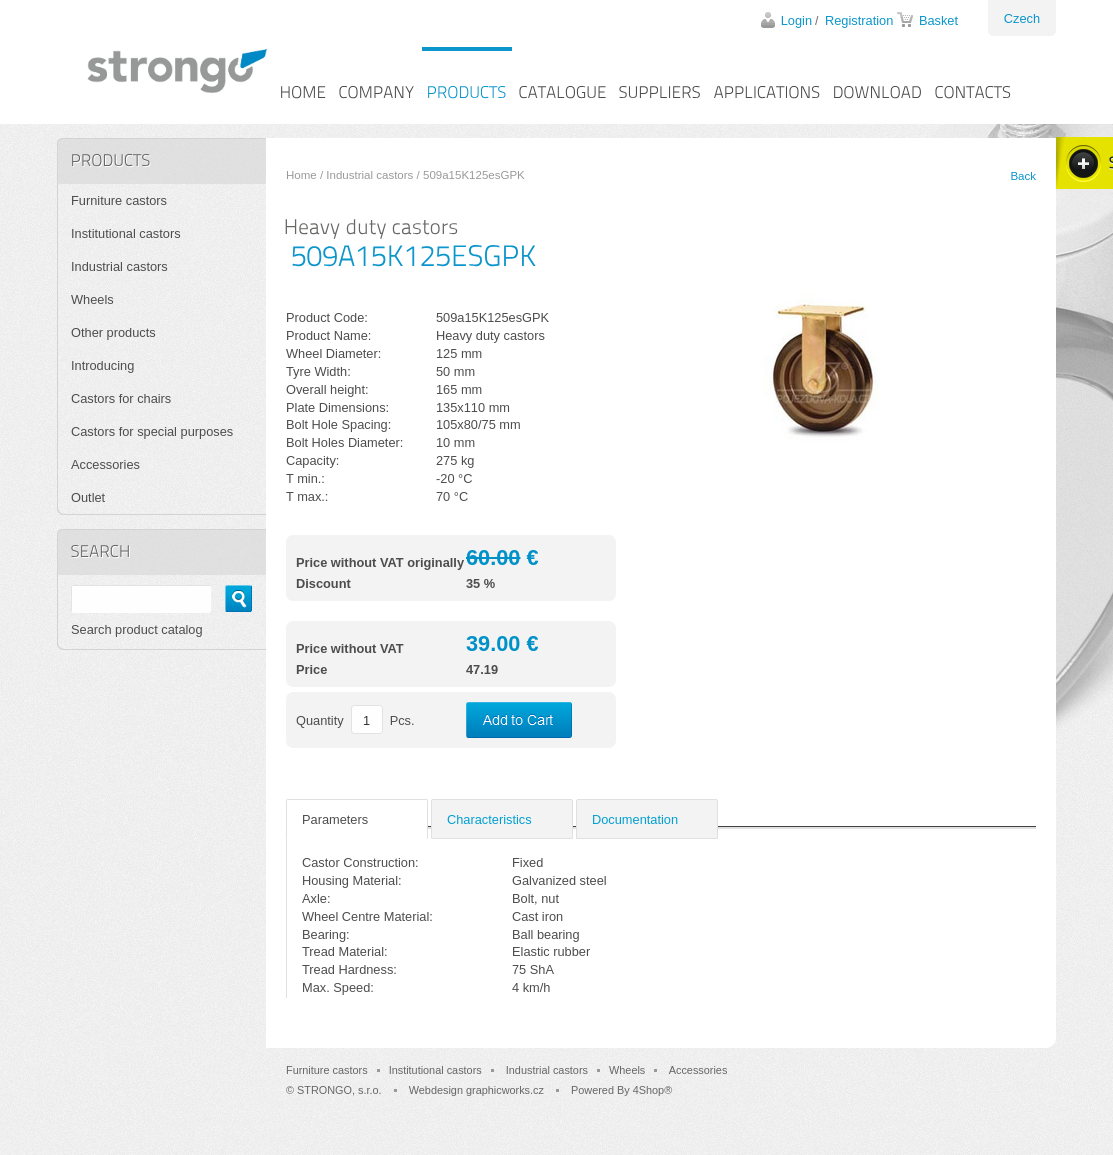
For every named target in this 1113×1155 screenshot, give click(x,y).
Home (301, 175)
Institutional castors (126, 233)
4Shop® (652, 1090)
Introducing (102, 365)
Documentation (635, 819)
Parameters (335, 819)
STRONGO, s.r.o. (339, 1090)
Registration (859, 20)
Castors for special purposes (152, 431)
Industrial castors (369, 175)
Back (1023, 176)
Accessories (105, 464)
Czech (1022, 18)
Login (796, 20)
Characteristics (489, 819)
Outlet (88, 497)
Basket (938, 20)
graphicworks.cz (505, 1090)
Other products (113, 332)
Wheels (92, 299)
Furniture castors (119, 200)
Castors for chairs (121, 398)
